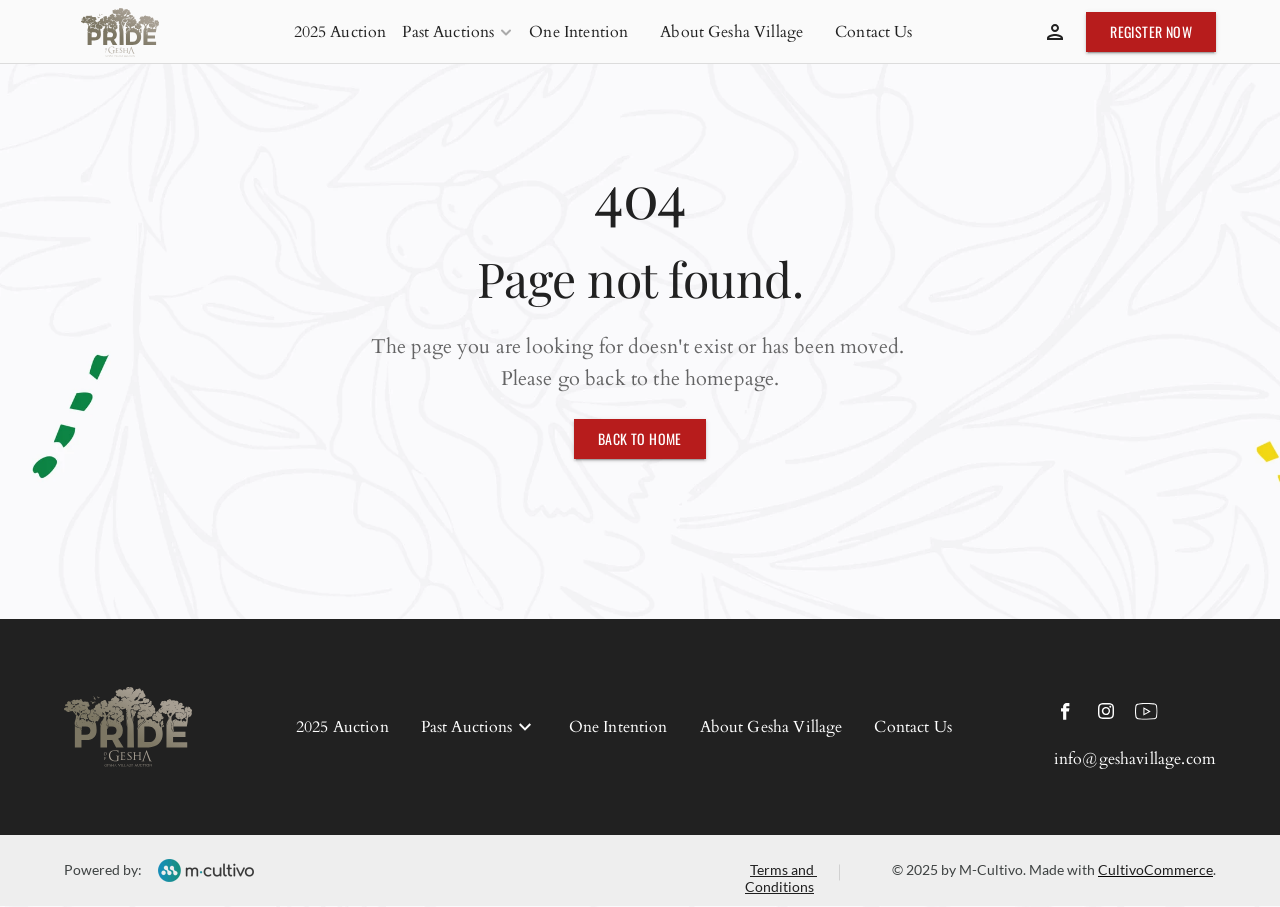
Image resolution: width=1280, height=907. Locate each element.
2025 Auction (340, 32)
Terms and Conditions (781, 878)
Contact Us (874, 32)
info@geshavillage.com (1135, 759)
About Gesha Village (731, 32)
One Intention (578, 32)
